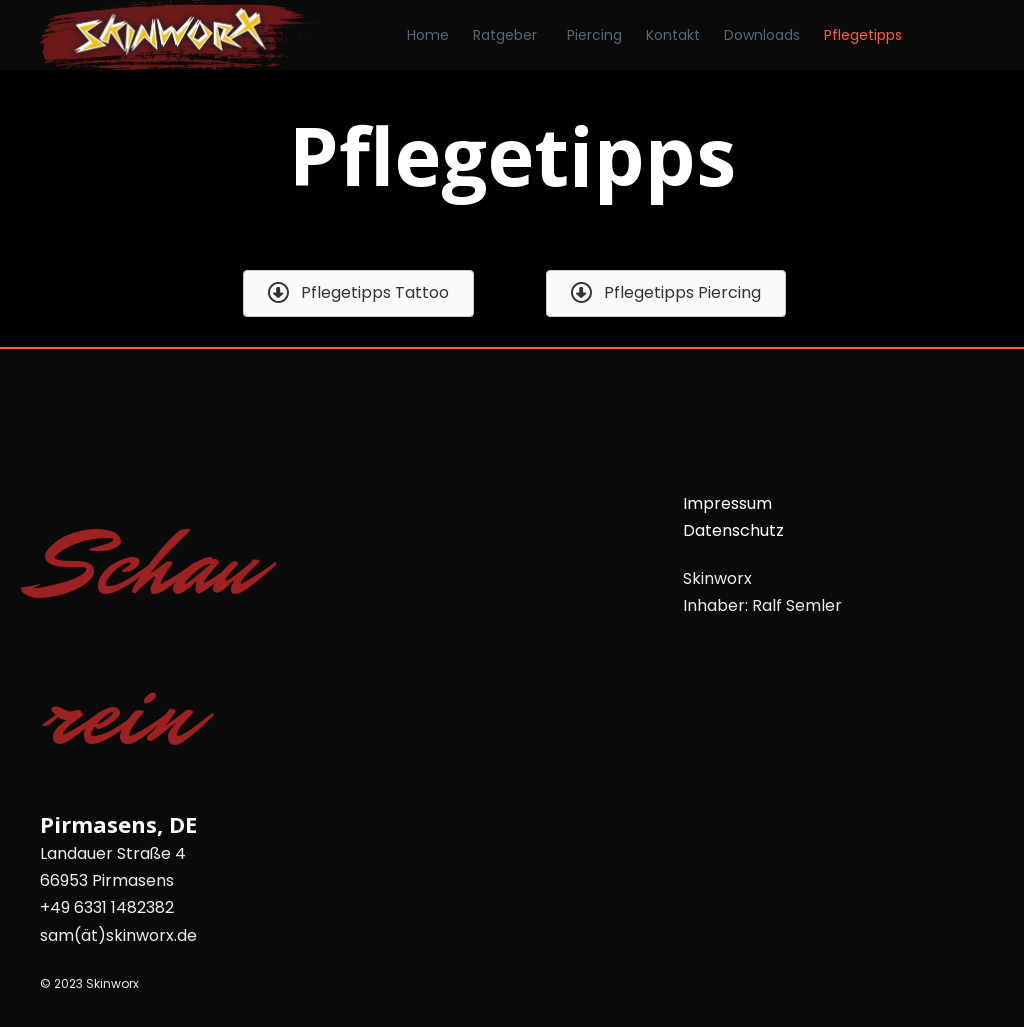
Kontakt (673, 35)
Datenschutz (733, 530)
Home (428, 35)
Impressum (727, 503)
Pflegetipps (863, 35)
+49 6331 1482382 (107, 907)
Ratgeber (505, 35)
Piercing (594, 35)
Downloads (762, 35)
